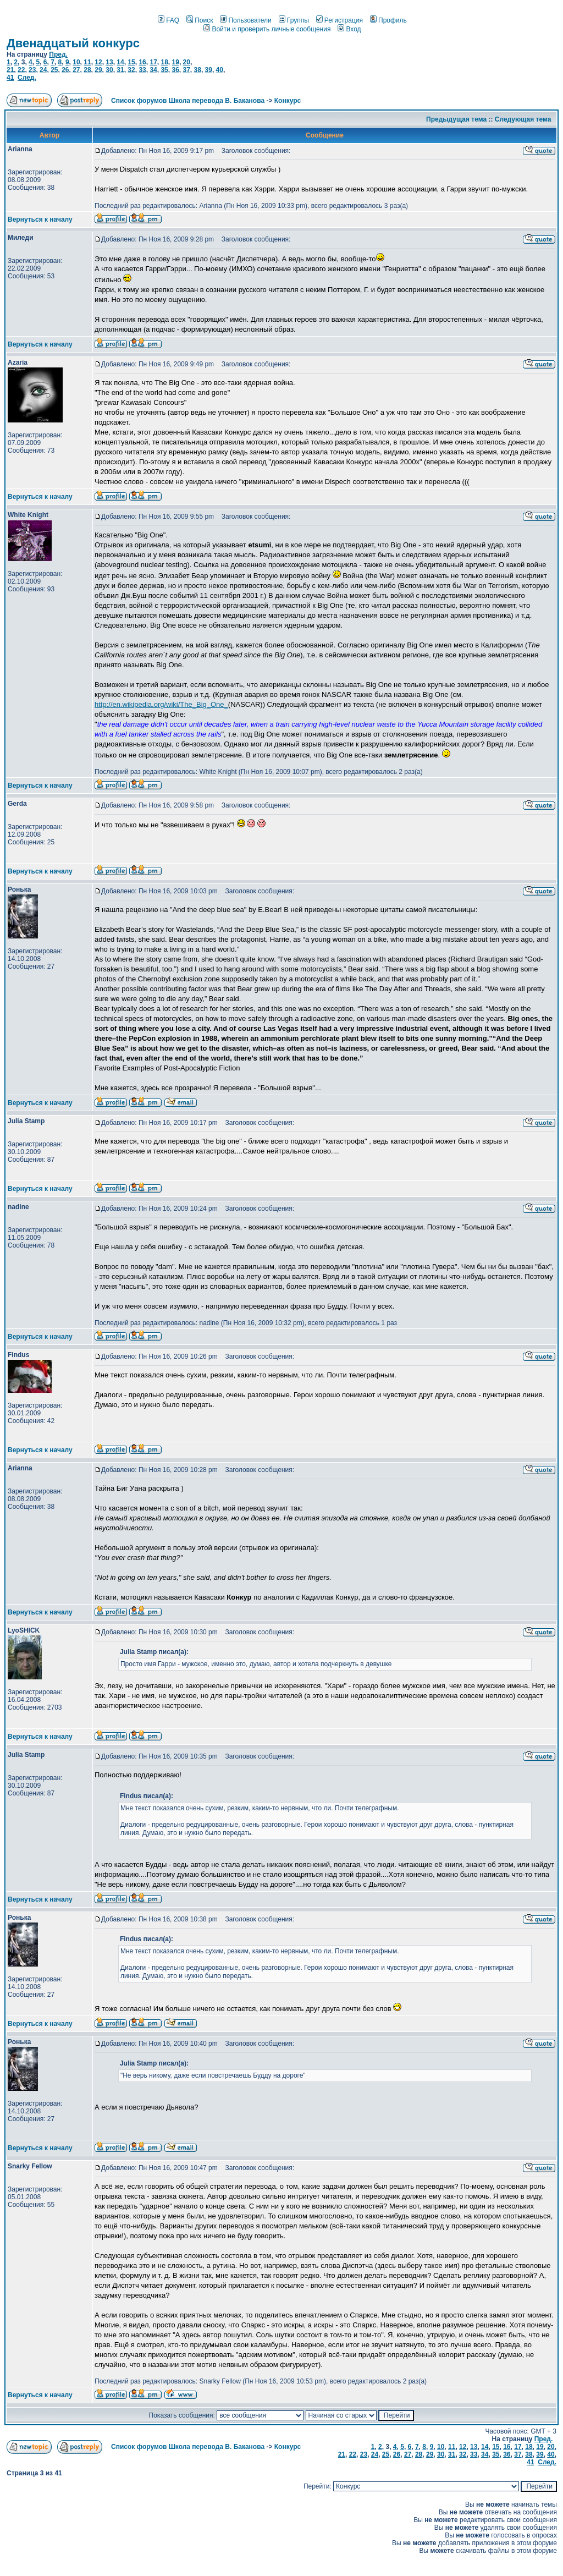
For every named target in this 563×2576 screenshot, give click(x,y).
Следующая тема (523, 119)
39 (208, 70)
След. (27, 77)
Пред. (58, 54)
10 (76, 62)
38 (197, 70)
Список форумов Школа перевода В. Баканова (187, 101)
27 (76, 70)
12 (98, 62)
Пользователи (245, 20)
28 (87, 70)
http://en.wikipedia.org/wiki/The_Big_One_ (161, 704)
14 (120, 62)
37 (186, 70)
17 (153, 62)
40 (219, 70)
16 (142, 62)
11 (87, 62)
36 (175, 70)
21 (10, 70)
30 (109, 70)
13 (109, 62)
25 (54, 70)
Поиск (199, 20)
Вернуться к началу (40, 219)
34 (153, 70)
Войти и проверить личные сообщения (266, 29)
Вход (349, 29)
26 (65, 70)
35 (164, 70)
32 (131, 70)
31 (120, 70)
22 (21, 70)
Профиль (388, 20)
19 (175, 62)
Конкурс (287, 101)
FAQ (168, 20)
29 (98, 70)
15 (131, 62)
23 (32, 70)
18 (164, 62)
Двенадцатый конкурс (73, 43)
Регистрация (339, 20)
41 (10, 77)
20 (186, 62)
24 (43, 70)
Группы (294, 20)
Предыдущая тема (456, 119)
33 (142, 70)
